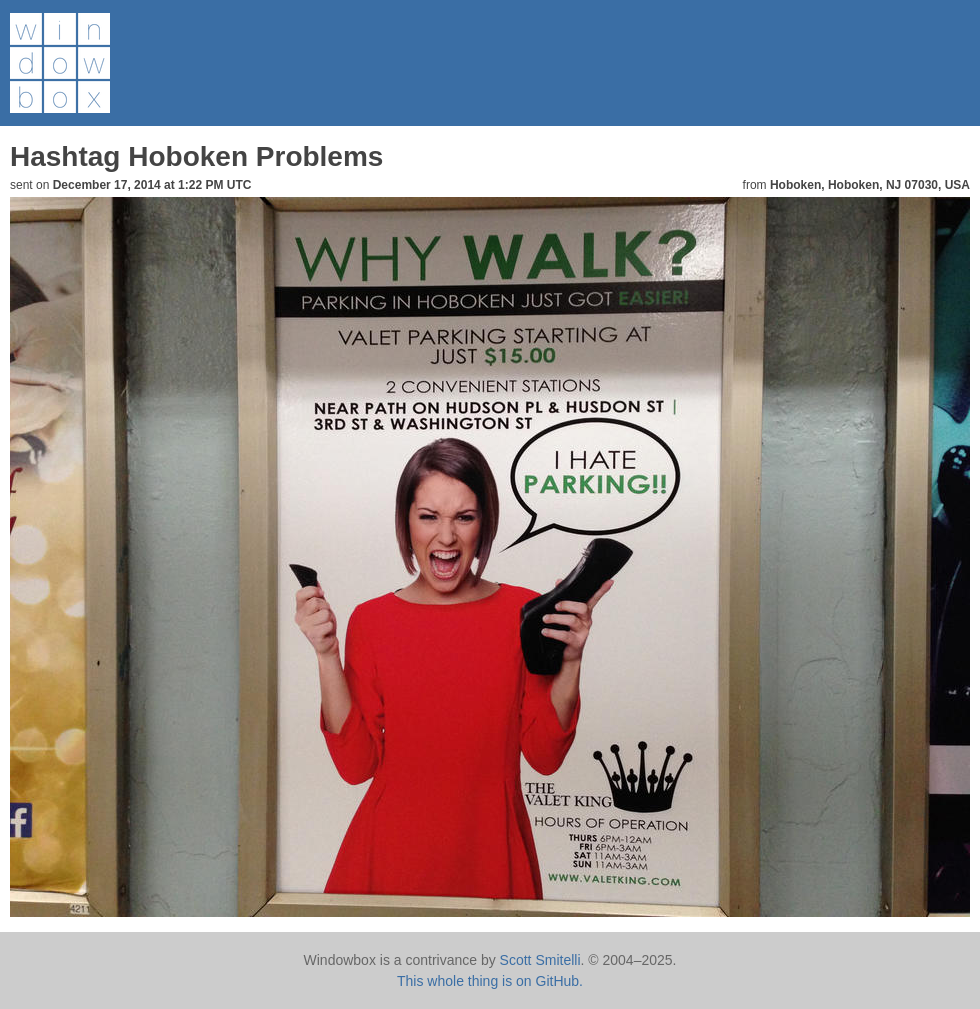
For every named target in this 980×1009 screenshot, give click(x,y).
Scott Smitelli (540, 960)
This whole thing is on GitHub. (490, 981)
